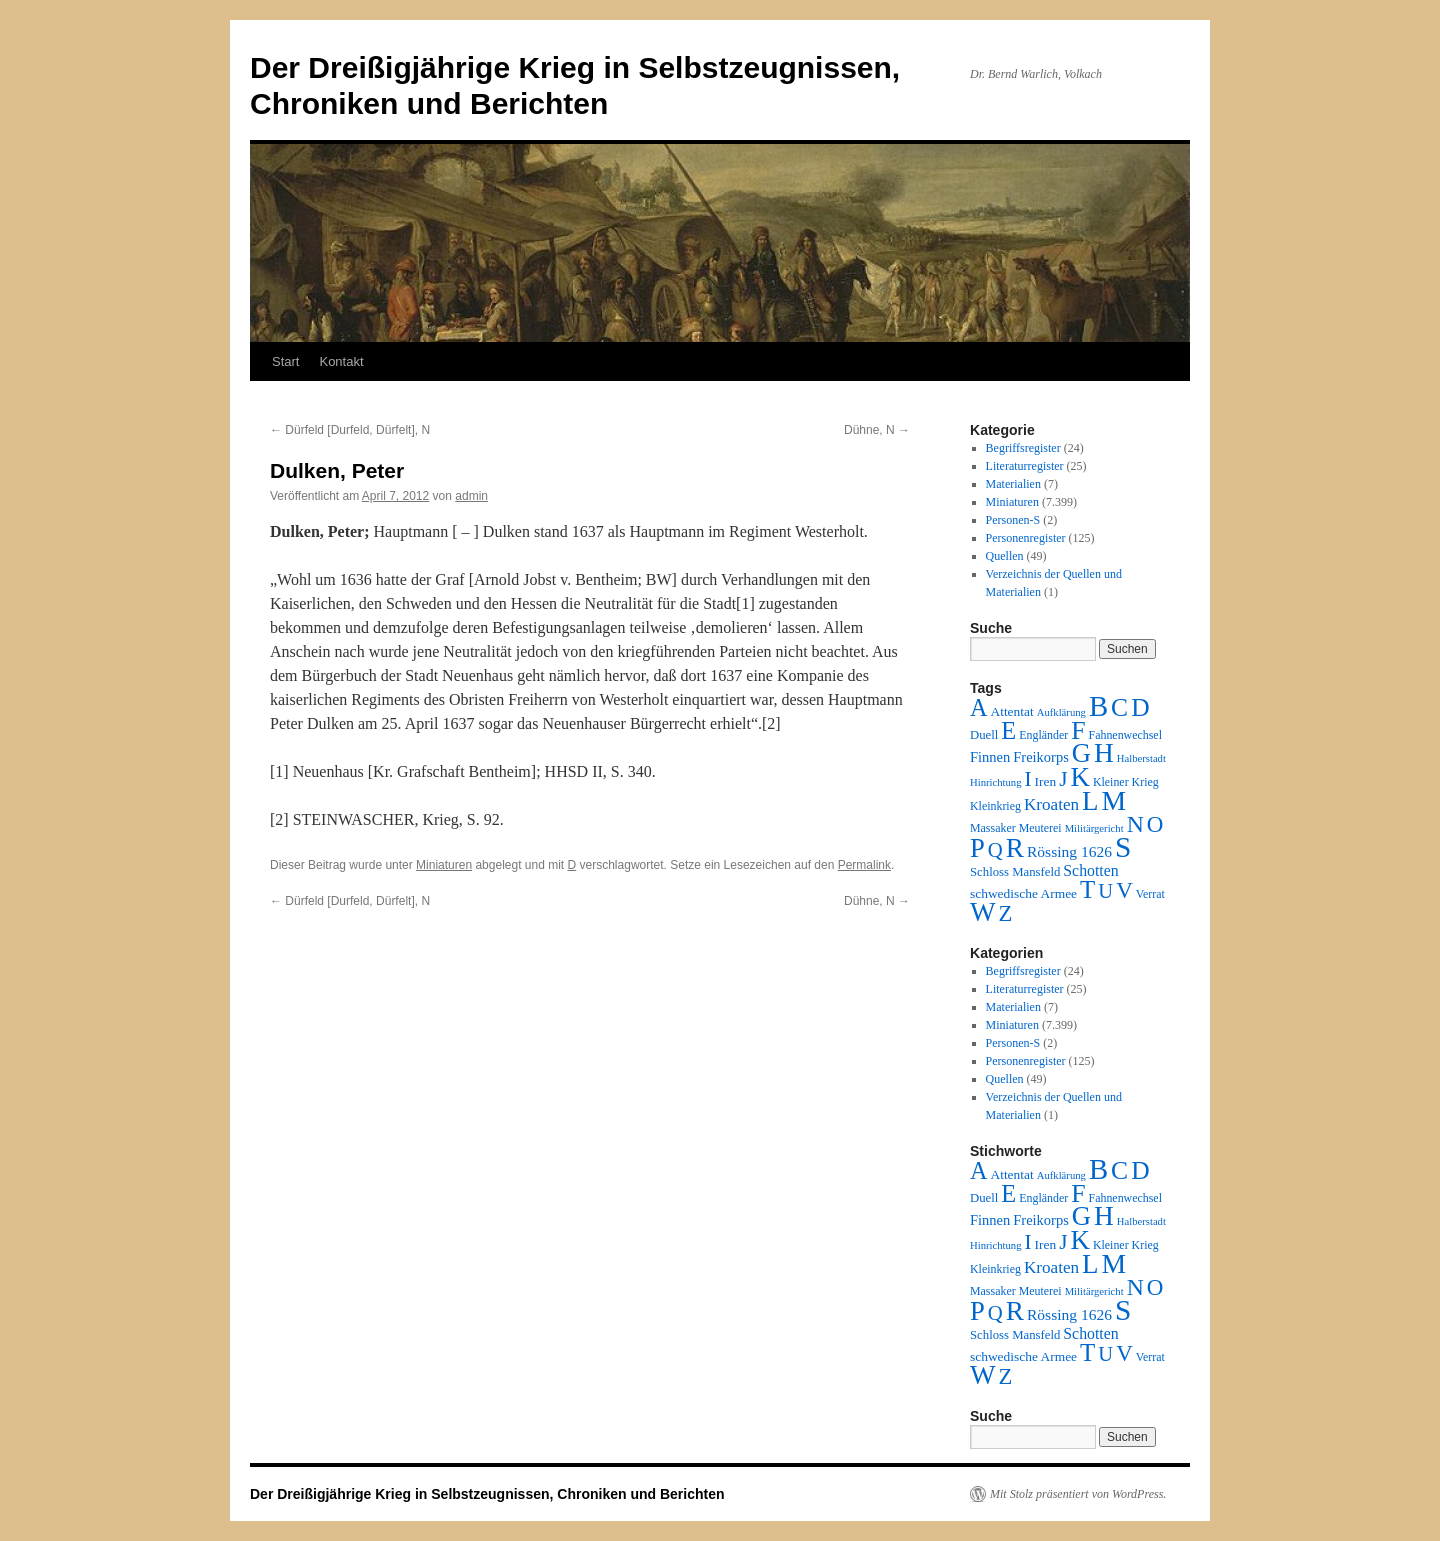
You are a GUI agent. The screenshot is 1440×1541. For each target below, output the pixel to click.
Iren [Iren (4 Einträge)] (1046, 781)
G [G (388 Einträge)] (1081, 753)
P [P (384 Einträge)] (977, 848)
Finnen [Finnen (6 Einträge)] (990, 757)
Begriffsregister (1023, 448)
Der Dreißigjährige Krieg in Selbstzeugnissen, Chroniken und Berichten (487, 1494)
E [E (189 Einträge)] (1008, 730)
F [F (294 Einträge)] (1078, 730)
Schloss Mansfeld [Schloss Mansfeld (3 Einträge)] (1015, 872)
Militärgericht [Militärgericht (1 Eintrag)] (1094, 828)
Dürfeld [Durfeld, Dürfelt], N (350, 430)
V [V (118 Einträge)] (1124, 890)
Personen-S (1013, 520)
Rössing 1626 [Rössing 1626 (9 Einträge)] (1069, 851)
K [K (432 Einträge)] (1079, 777)
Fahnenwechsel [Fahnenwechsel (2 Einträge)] (1125, 735)
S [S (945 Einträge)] (1123, 847)
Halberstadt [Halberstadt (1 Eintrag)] (1141, 758)
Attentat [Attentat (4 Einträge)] (1011, 711)
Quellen (1005, 556)
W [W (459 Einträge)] (983, 912)
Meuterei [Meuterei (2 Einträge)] (1040, 828)
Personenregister (1026, 538)
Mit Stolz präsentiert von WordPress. (1078, 1494)
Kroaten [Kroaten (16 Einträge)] (1051, 804)
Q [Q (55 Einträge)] (995, 850)
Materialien (1013, 484)
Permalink (864, 865)
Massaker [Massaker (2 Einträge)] (993, 828)
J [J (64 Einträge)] (1063, 779)
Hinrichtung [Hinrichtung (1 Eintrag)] (996, 782)
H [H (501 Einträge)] (1104, 753)
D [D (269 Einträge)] (1140, 707)
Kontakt (341, 361)
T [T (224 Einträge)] (1087, 889)
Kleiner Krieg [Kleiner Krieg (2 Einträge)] (1126, 782)
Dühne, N (877, 430)
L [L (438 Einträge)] (1090, 801)
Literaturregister (1025, 466)
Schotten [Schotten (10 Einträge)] (1090, 870)
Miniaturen (444, 865)
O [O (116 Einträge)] (1155, 824)
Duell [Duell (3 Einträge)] (984, 735)
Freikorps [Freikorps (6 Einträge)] (1041, 757)
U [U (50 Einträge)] (1105, 891)
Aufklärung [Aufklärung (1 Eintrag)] (1061, 712)
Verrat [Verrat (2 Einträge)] (1150, 894)
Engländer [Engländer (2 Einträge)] (1043, 735)
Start (285, 361)
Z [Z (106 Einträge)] (1006, 913)
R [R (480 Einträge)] (1015, 848)
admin (471, 496)
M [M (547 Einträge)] (1114, 800)
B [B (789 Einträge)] (1098, 706)
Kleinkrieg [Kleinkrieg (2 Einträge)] (995, 806)
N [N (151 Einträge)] (1135, 824)
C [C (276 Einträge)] (1119, 707)
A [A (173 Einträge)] (978, 707)
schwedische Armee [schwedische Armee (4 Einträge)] (1023, 893)
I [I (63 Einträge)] (1028, 779)
